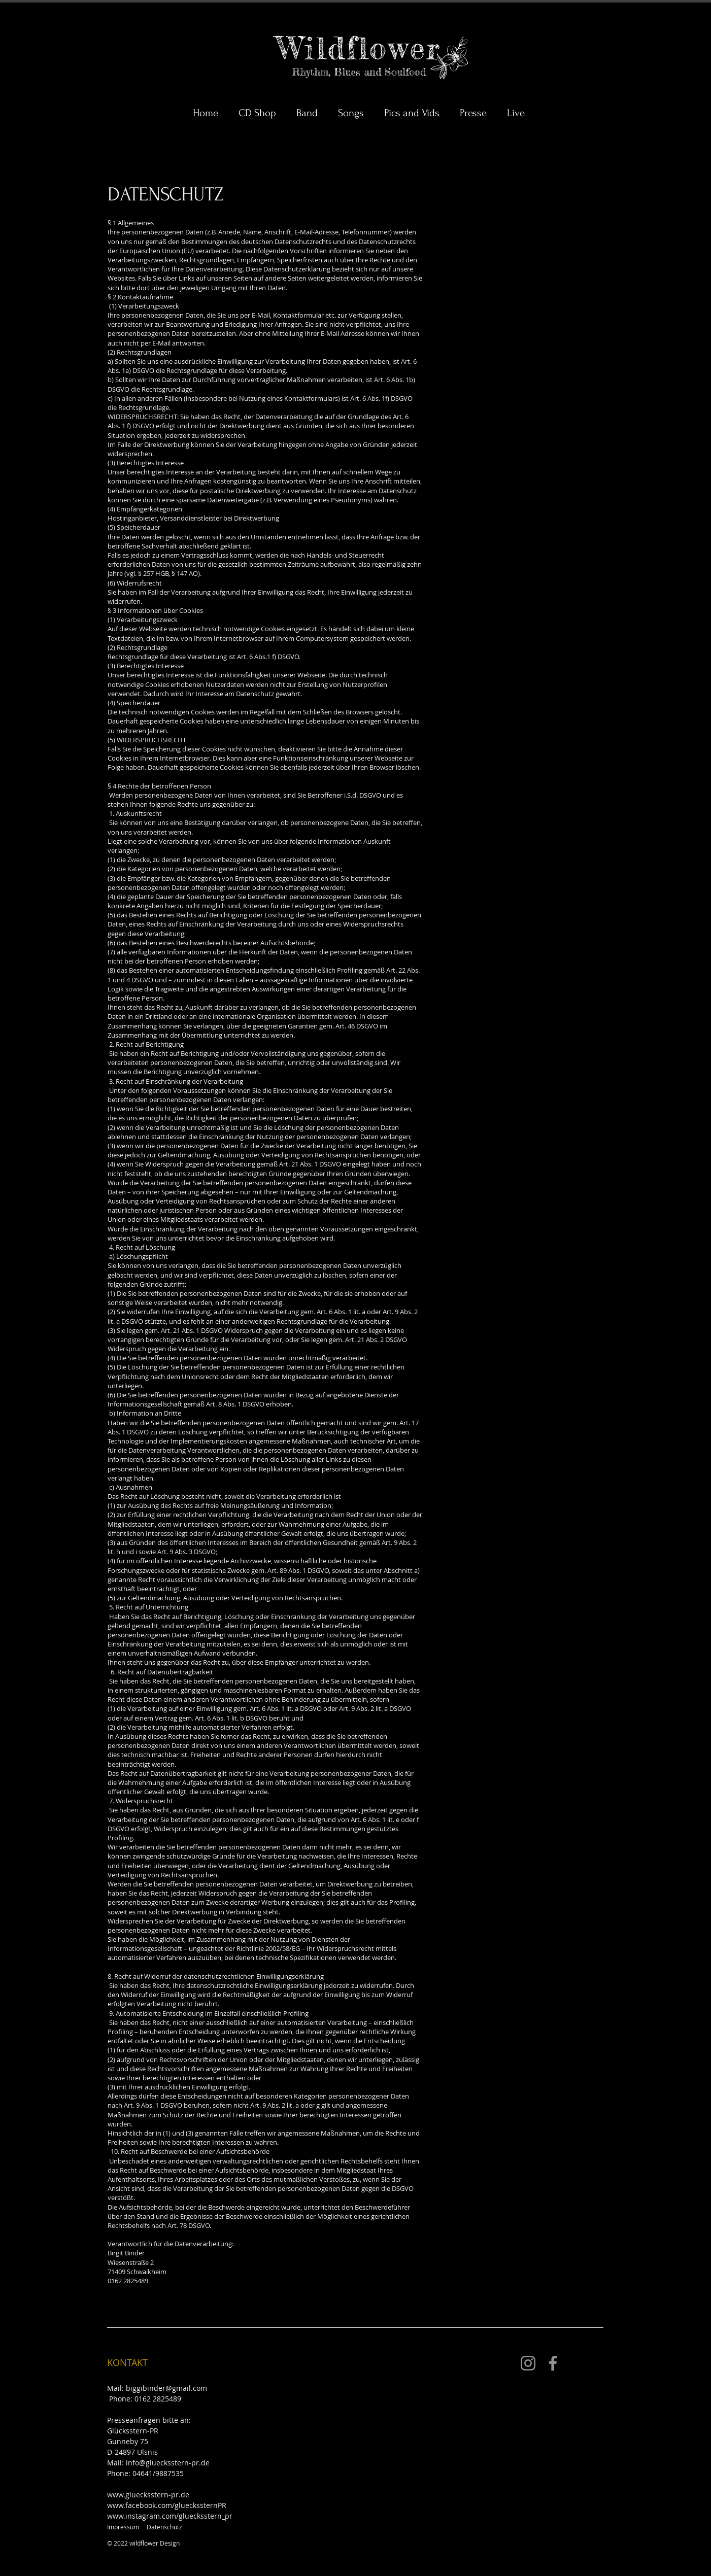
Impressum (123, 2527)
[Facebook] (553, 2363)
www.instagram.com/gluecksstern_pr (169, 2516)
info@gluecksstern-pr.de (168, 2462)
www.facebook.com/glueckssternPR (166, 2505)
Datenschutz (164, 2527)
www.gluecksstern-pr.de (148, 2494)
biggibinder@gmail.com (166, 2388)
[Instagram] (528, 2363)
